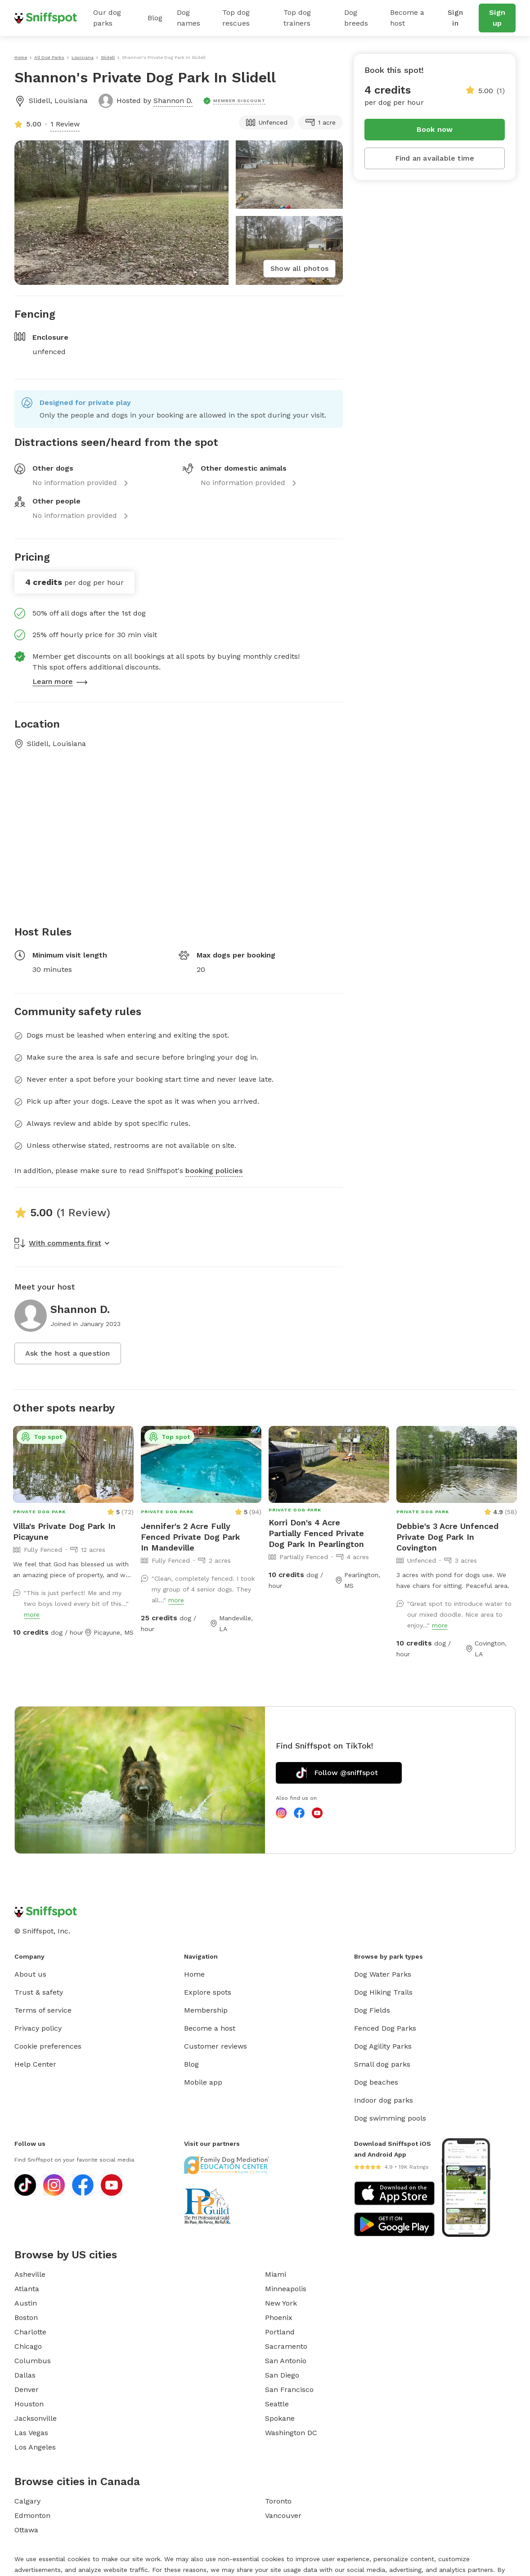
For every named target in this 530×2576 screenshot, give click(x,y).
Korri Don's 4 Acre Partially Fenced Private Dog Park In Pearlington (316, 1533)
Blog (155, 17)
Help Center (35, 2064)
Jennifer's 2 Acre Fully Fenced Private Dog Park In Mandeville (190, 1536)
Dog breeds (356, 17)
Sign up (497, 17)
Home (194, 1974)
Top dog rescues (236, 17)
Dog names (188, 17)
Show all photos (299, 268)
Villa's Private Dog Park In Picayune (64, 1531)
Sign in (455, 17)
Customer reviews (215, 2046)
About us (30, 1974)
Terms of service (43, 2010)
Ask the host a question (67, 1353)
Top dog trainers (297, 17)
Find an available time (434, 158)
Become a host (407, 17)
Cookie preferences (47, 2046)
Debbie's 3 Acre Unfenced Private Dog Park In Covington (447, 1536)
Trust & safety (38, 1992)
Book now (435, 129)
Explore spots (207, 1992)
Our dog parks (107, 17)
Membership (206, 2010)
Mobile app (203, 2082)
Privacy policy (38, 2028)
